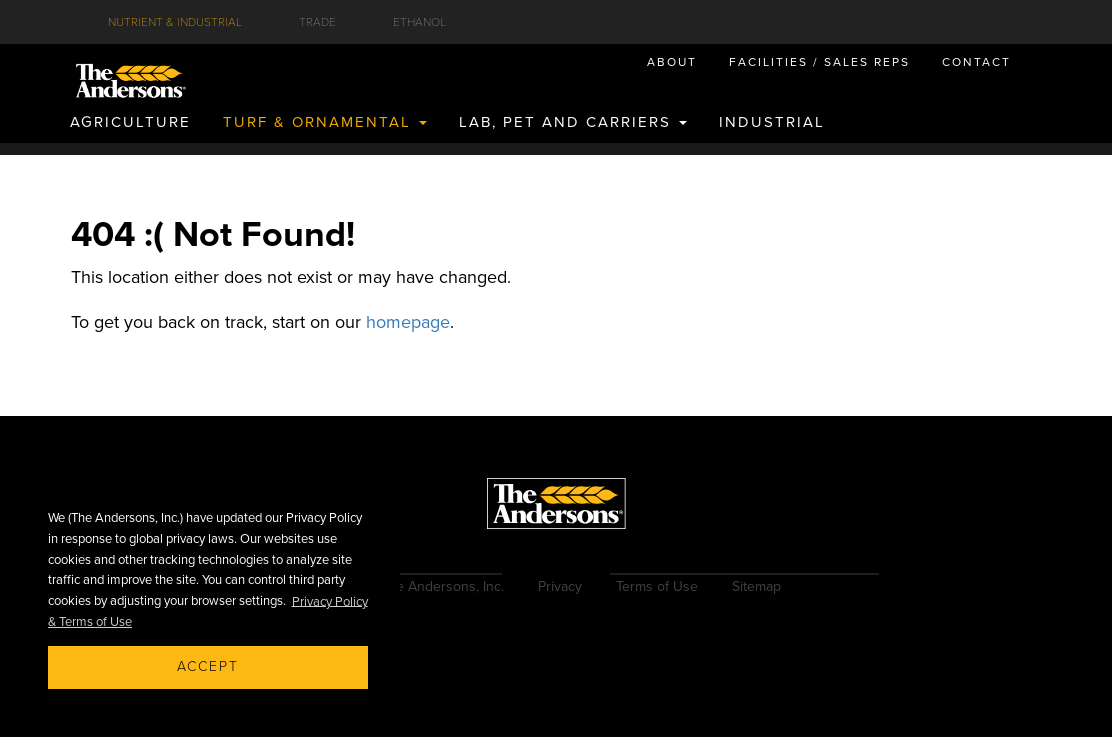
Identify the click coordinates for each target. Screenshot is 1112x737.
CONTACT (976, 62)
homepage (408, 322)
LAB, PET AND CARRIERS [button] (573, 122)
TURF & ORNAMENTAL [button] (325, 122)
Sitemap (756, 586)
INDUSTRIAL (772, 122)
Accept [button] (208, 666)
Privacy (560, 586)
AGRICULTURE (130, 122)
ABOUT (672, 62)
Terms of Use (657, 586)
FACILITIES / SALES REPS (819, 62)
